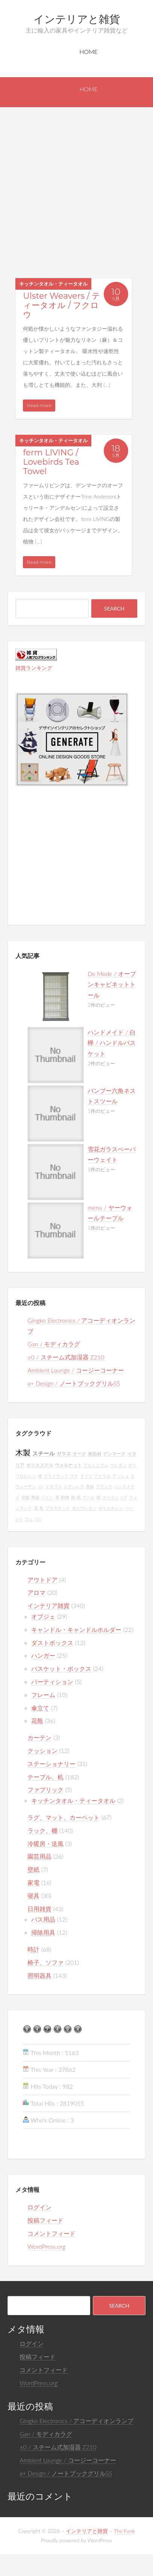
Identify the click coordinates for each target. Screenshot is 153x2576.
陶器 (35, 1497)
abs (41, 1486)
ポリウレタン (84, 1508)
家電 (33, 1882)
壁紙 (33, 1869)
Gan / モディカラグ (53, 1343)
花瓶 (37, 1720)
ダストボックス (52, 1642)
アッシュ (120, 1475)
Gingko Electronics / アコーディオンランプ (76, 2420)
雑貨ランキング (33, 668)
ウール (88, 1497)
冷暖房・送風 (45, 1843)
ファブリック (45, 1789)
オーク (79, 1453)
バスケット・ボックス (61, 1668)
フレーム (43, 1694)
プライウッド (56, 1475)
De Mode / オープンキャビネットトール (112, 984)
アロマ (36, 1592)
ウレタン (118, 1464)
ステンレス (74, 1486)
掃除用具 (43, 1932)
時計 (33, 1949)
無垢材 (94, 1453)
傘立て (40, 1707)
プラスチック (57, 1508)
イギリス (53, 1486)
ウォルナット (68, 1464)
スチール (43, 1453)
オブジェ (43, 1616)
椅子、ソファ (45, 1962)
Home (88, 51)
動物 (65, 1497)
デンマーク (114, 1453)
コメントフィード (51, 2233)
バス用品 (43, 1919)
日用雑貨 (39, 1908)
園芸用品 (39, 1856)
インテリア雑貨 (48, 1605)
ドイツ (86, 1475)
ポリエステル (39, 1464)
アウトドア (42, 1579)
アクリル (102, 1475)
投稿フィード (45, 2220)
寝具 (33, 1895)
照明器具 (39, 1975)
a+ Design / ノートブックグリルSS (73, 1383)
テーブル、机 (45, 1776)
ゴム (28, 1518)
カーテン (39, 1737)
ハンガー (43, 1655)
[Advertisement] (70, 181)
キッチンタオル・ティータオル (53, 284)
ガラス (63, 1453)
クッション (42, 1750)
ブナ (74, 1475)
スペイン (110, 1497)
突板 (25, 1497)
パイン (47, 1497)
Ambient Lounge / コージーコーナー (75, 1370)
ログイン (39, 2207)
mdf (123, 1497)
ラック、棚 (42, 1830)
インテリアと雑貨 (76, 18)
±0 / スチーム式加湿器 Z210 (65, 1357)
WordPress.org (46, 2246)
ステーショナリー (51, 1763)
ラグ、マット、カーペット (63, 1817)
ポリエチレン (110, 1508)
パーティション (52, 1681)
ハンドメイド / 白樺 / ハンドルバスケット (112, 1042)
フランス (104, 1486)
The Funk (124, 2531)
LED (38, 1518)
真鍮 (90, 1486)
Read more (39, 405)
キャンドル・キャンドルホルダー (76, 1629)
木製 (22, 1452)
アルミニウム (95, 1464)
